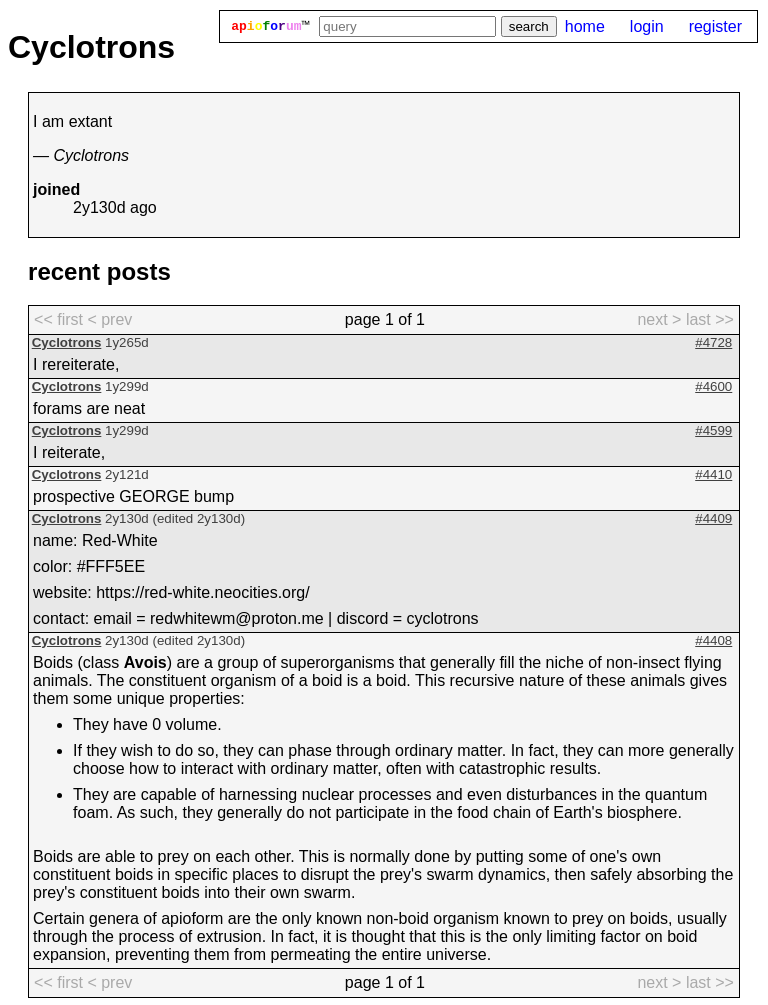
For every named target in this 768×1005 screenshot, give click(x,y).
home (585, 26)
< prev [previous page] (109, 319)
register (715, 26)
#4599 (713, 430)
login (647, 26)
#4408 (713, 640)
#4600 (713, 386)
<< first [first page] (58, 319)
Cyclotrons (67, 342)
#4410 (713, 474)
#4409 (713, 518)
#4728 (713, 342)
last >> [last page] (710, 319)
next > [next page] (659, 319)
